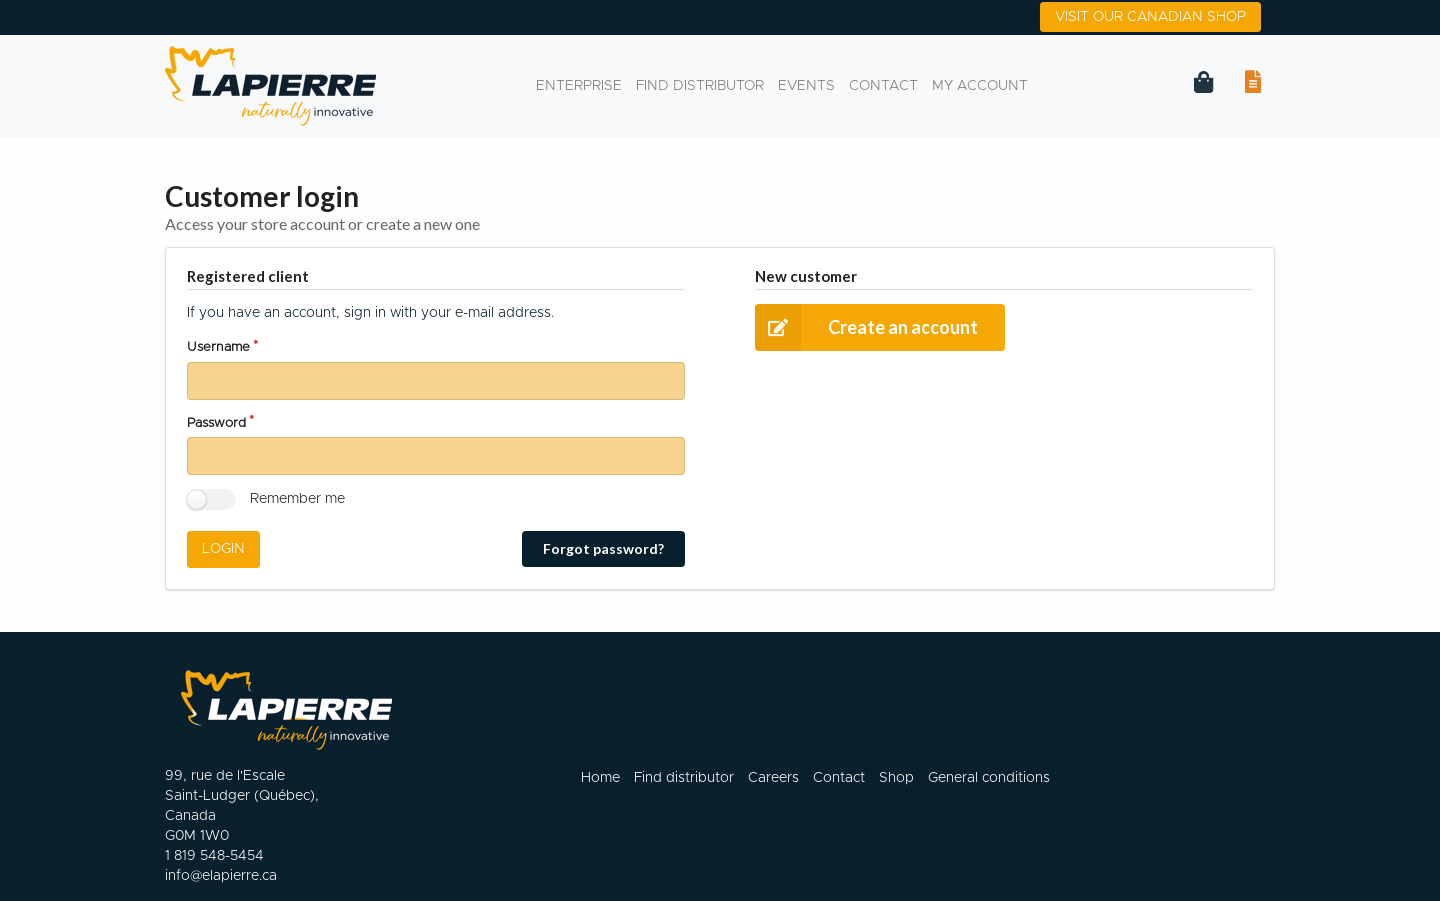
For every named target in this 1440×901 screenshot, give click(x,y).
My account (980, 86)
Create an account (866, 327)
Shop (896, 777)
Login (223, 549)
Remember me (297, 499)
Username (218, 347)
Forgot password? (603, 548)
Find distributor (700, 86)
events (806, 86)
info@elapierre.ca (221, 876)
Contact (883, 86)
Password (216, 423)
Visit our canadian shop (1150, 17)
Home (600, 777)
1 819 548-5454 (214, 856)
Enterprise (579, 86)
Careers (773, 777)
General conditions (989, 777)
